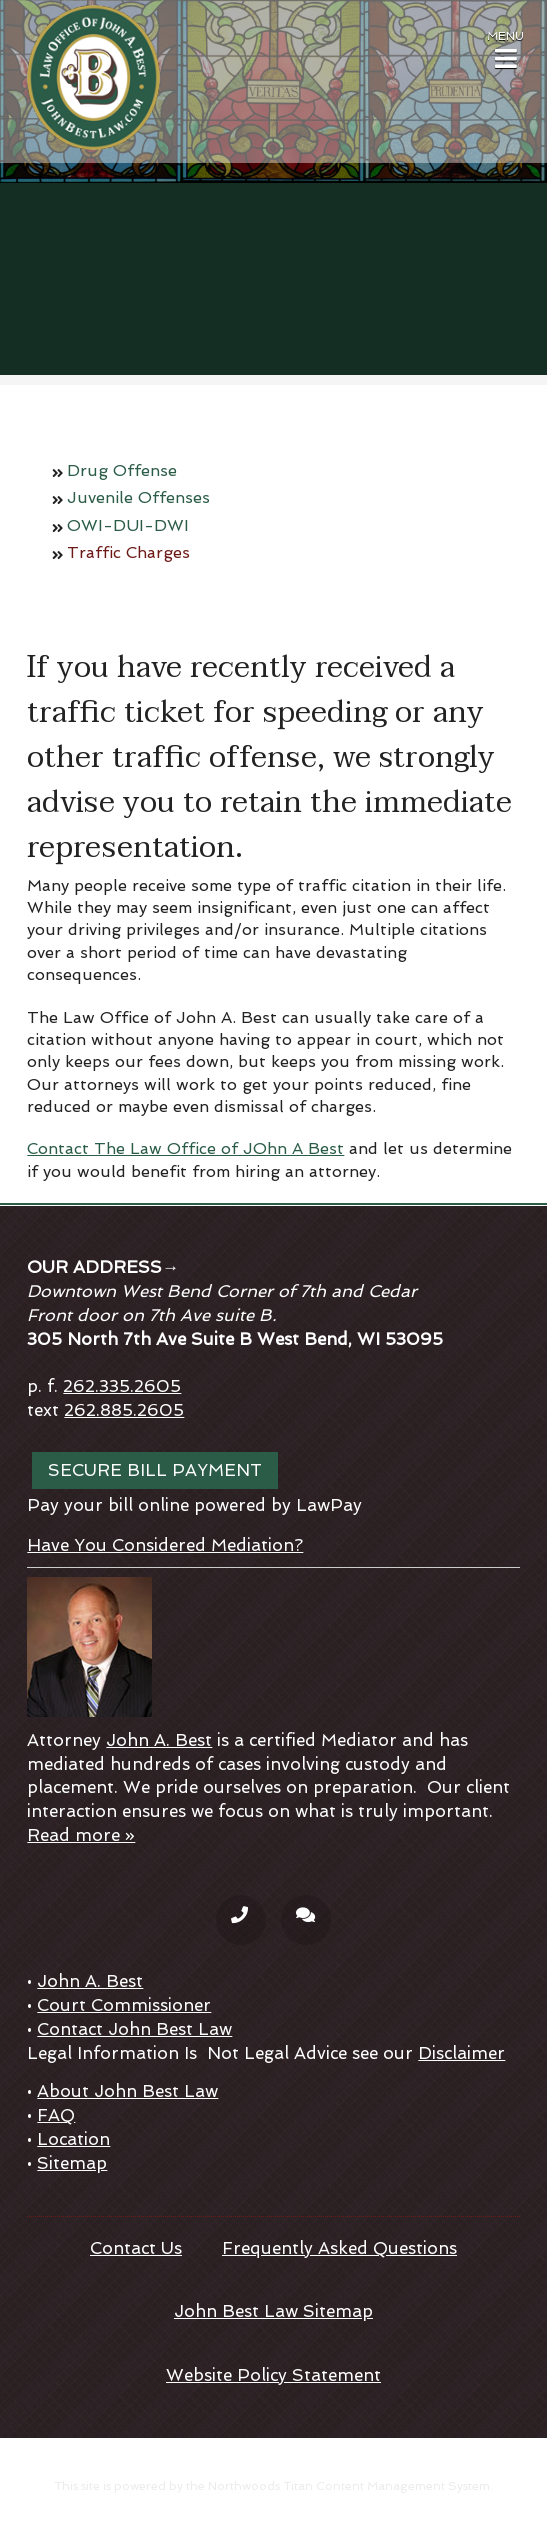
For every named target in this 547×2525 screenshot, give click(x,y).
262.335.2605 (122, 1386)
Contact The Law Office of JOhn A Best (185, 1148)
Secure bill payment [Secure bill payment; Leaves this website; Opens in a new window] (155, 1470)
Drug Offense (122, 470)
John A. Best (159, 1740)
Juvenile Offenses (138, 497)
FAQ (56, 2115)
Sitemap (72, 2163)
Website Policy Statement (273, 2375)
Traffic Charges (128, 552)
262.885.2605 (124, 1410)
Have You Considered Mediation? (165, 1545)
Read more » (81, 1835)
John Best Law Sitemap (273, 2311)
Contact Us (136, 2248)
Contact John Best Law (134, 2029)
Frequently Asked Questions (339, 2248)
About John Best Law (127, 2091)
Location (73, 2139)
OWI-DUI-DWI (128, 525)
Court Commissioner (124, 2005)
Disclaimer (461, 2053)
